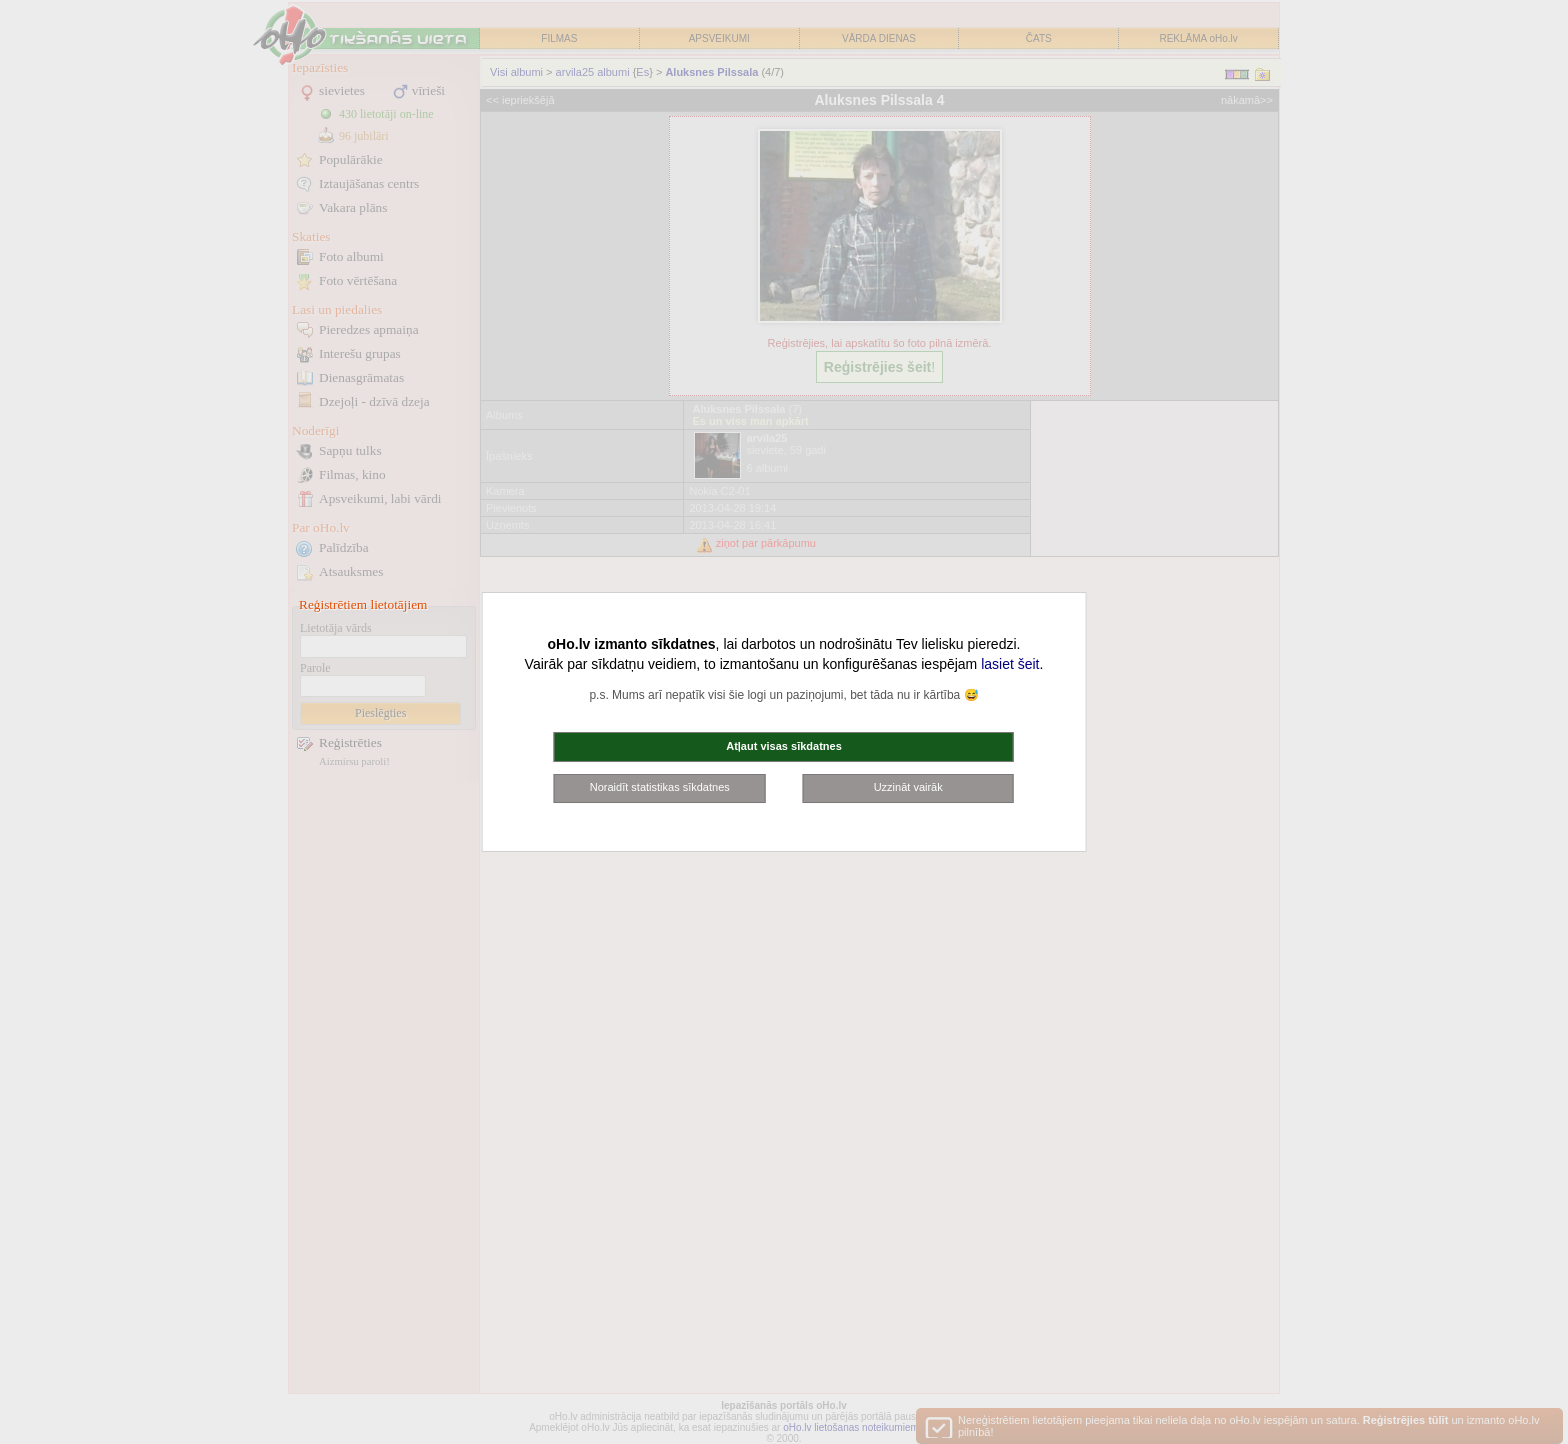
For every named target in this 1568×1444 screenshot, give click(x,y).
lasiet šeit (1010, 664)
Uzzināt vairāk (908, 787)
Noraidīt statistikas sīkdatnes (660, 787)
